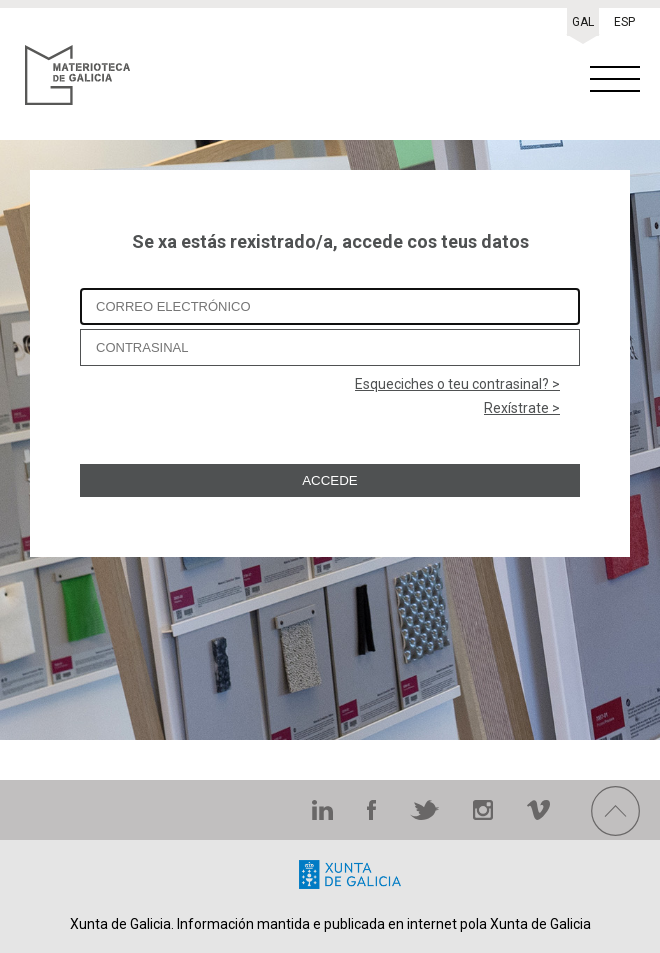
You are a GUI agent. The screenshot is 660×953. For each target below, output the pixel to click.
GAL (583, 22)
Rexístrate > (522, 408)
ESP (624, 22)
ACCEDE (330, 480)
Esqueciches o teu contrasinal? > (457, 384)
